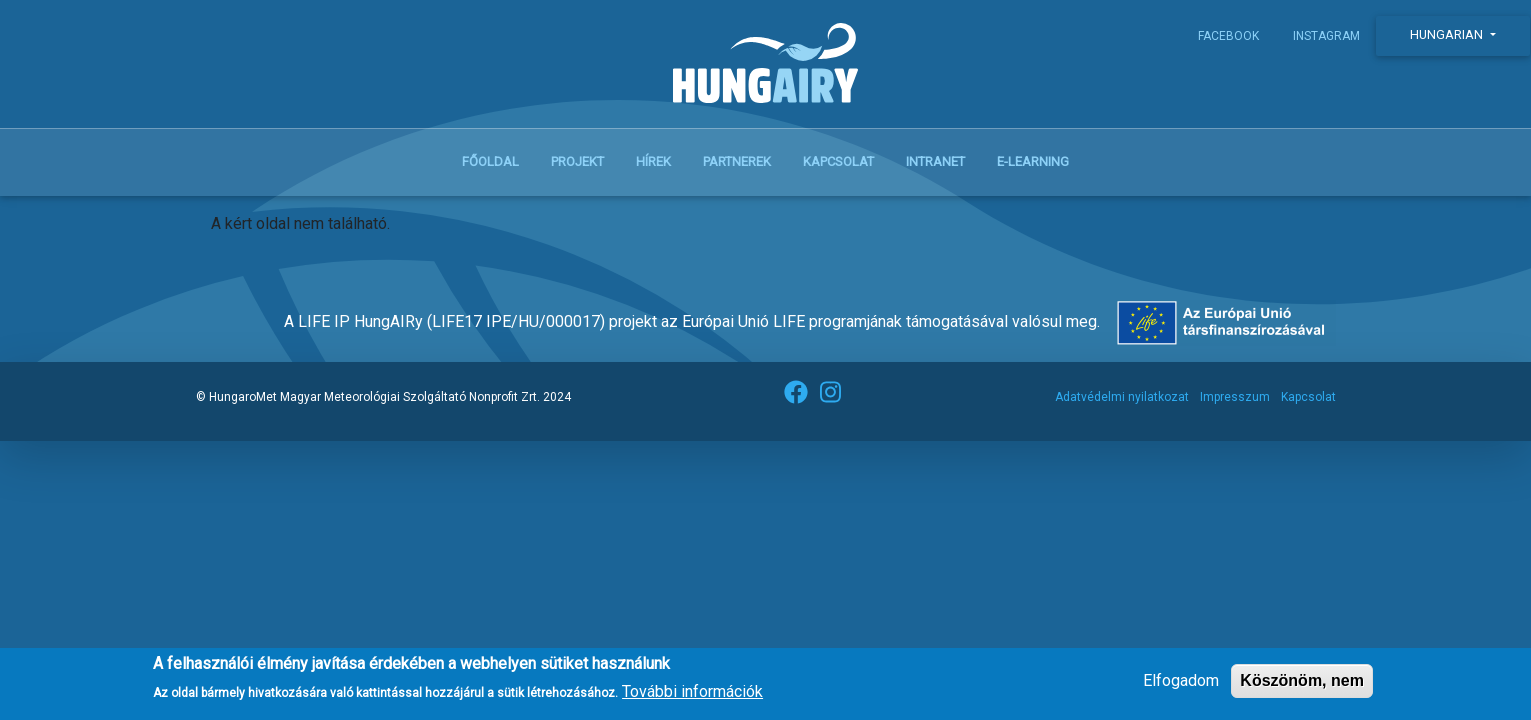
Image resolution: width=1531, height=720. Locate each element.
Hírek (653, 161)
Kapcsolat (838, 161)
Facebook (1228, 36)
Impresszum (1235, 397)
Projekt (577, 161)
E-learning (1033, 161)
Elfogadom (1181, 685)
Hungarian (1448, 34)
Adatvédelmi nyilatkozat (1122, 397)
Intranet (935, 161)
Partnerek (737, 161)
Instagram (1326, 36)
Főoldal (490, 161)
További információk (692, 697)
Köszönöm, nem (1302, 685)
